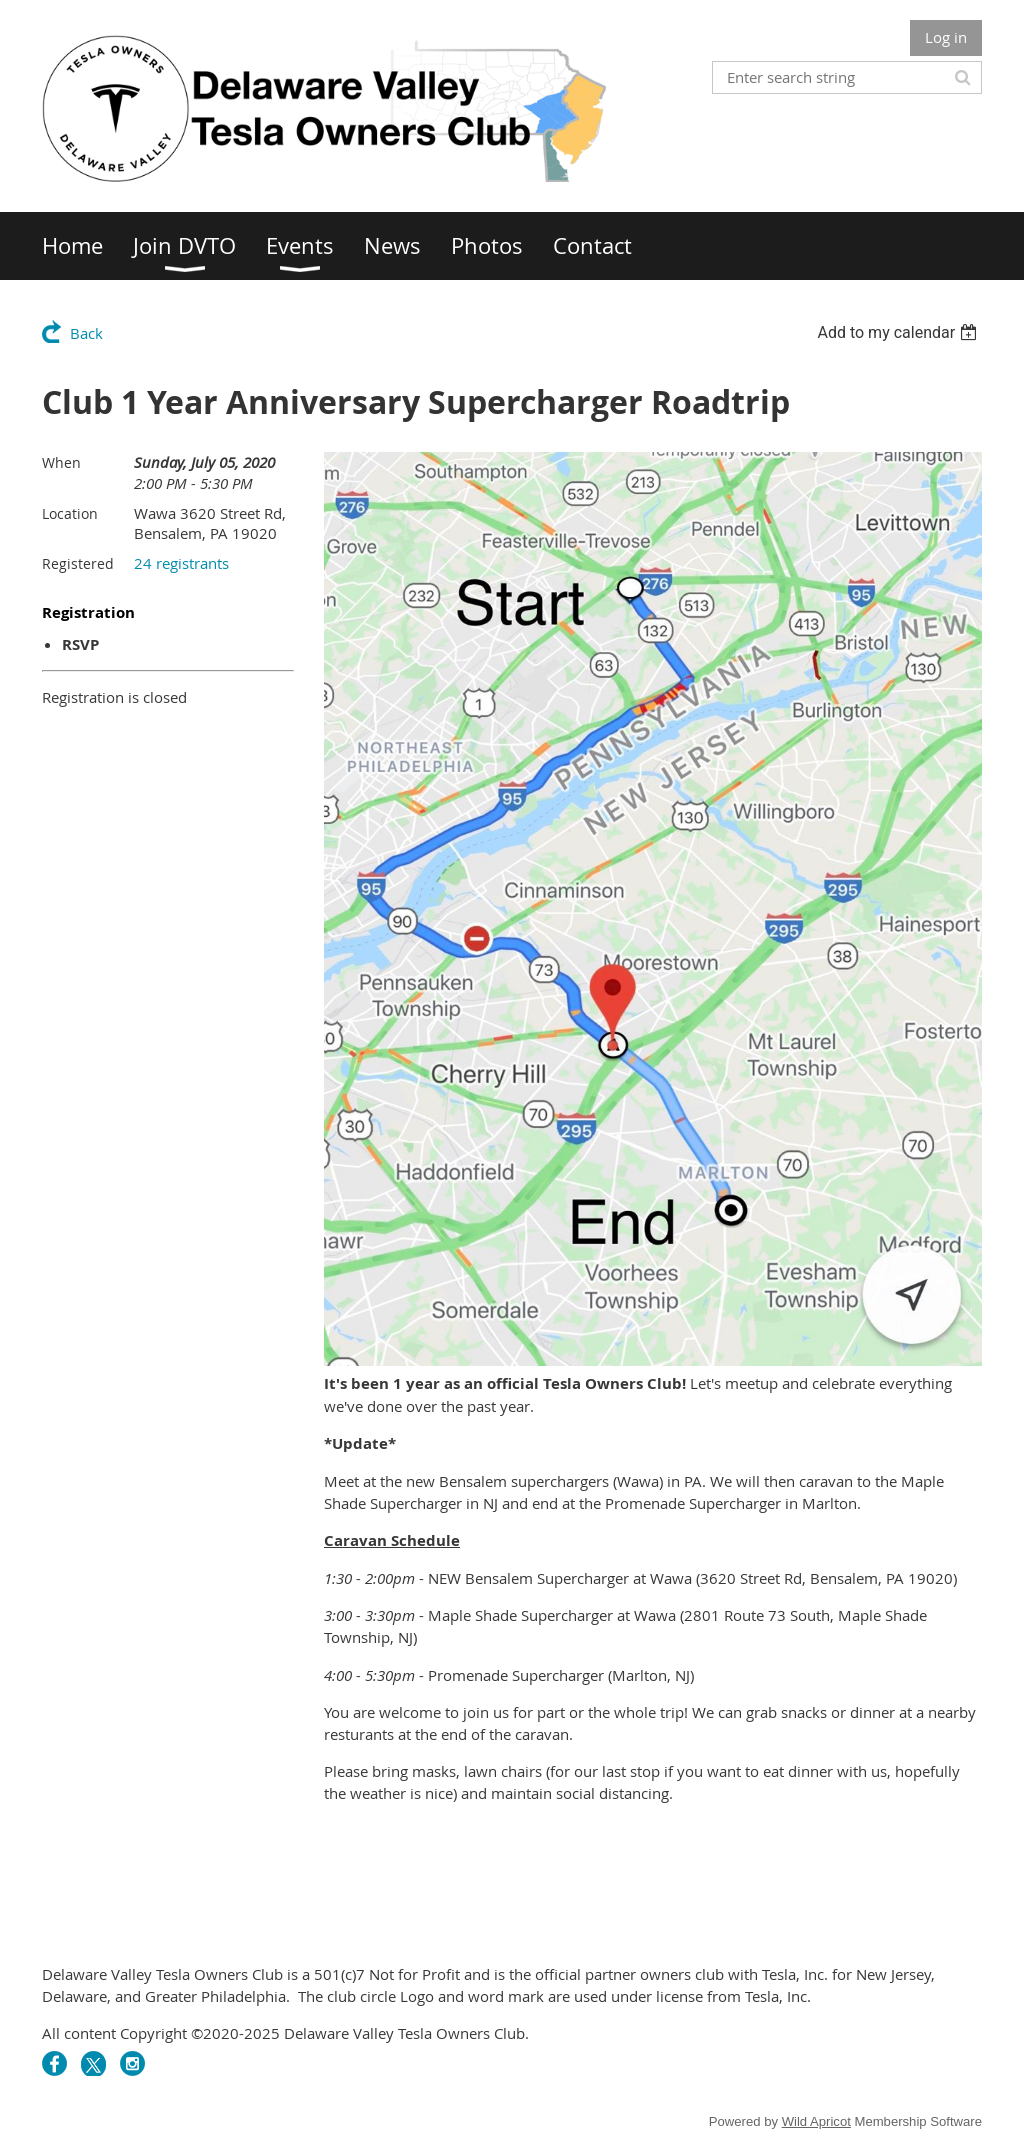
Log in (946, 37)
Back (86, 333)
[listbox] (899, 332)
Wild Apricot (816, 2121)
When (61, 462)
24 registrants (181, 563)
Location (70, 513)
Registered (78, 563)
